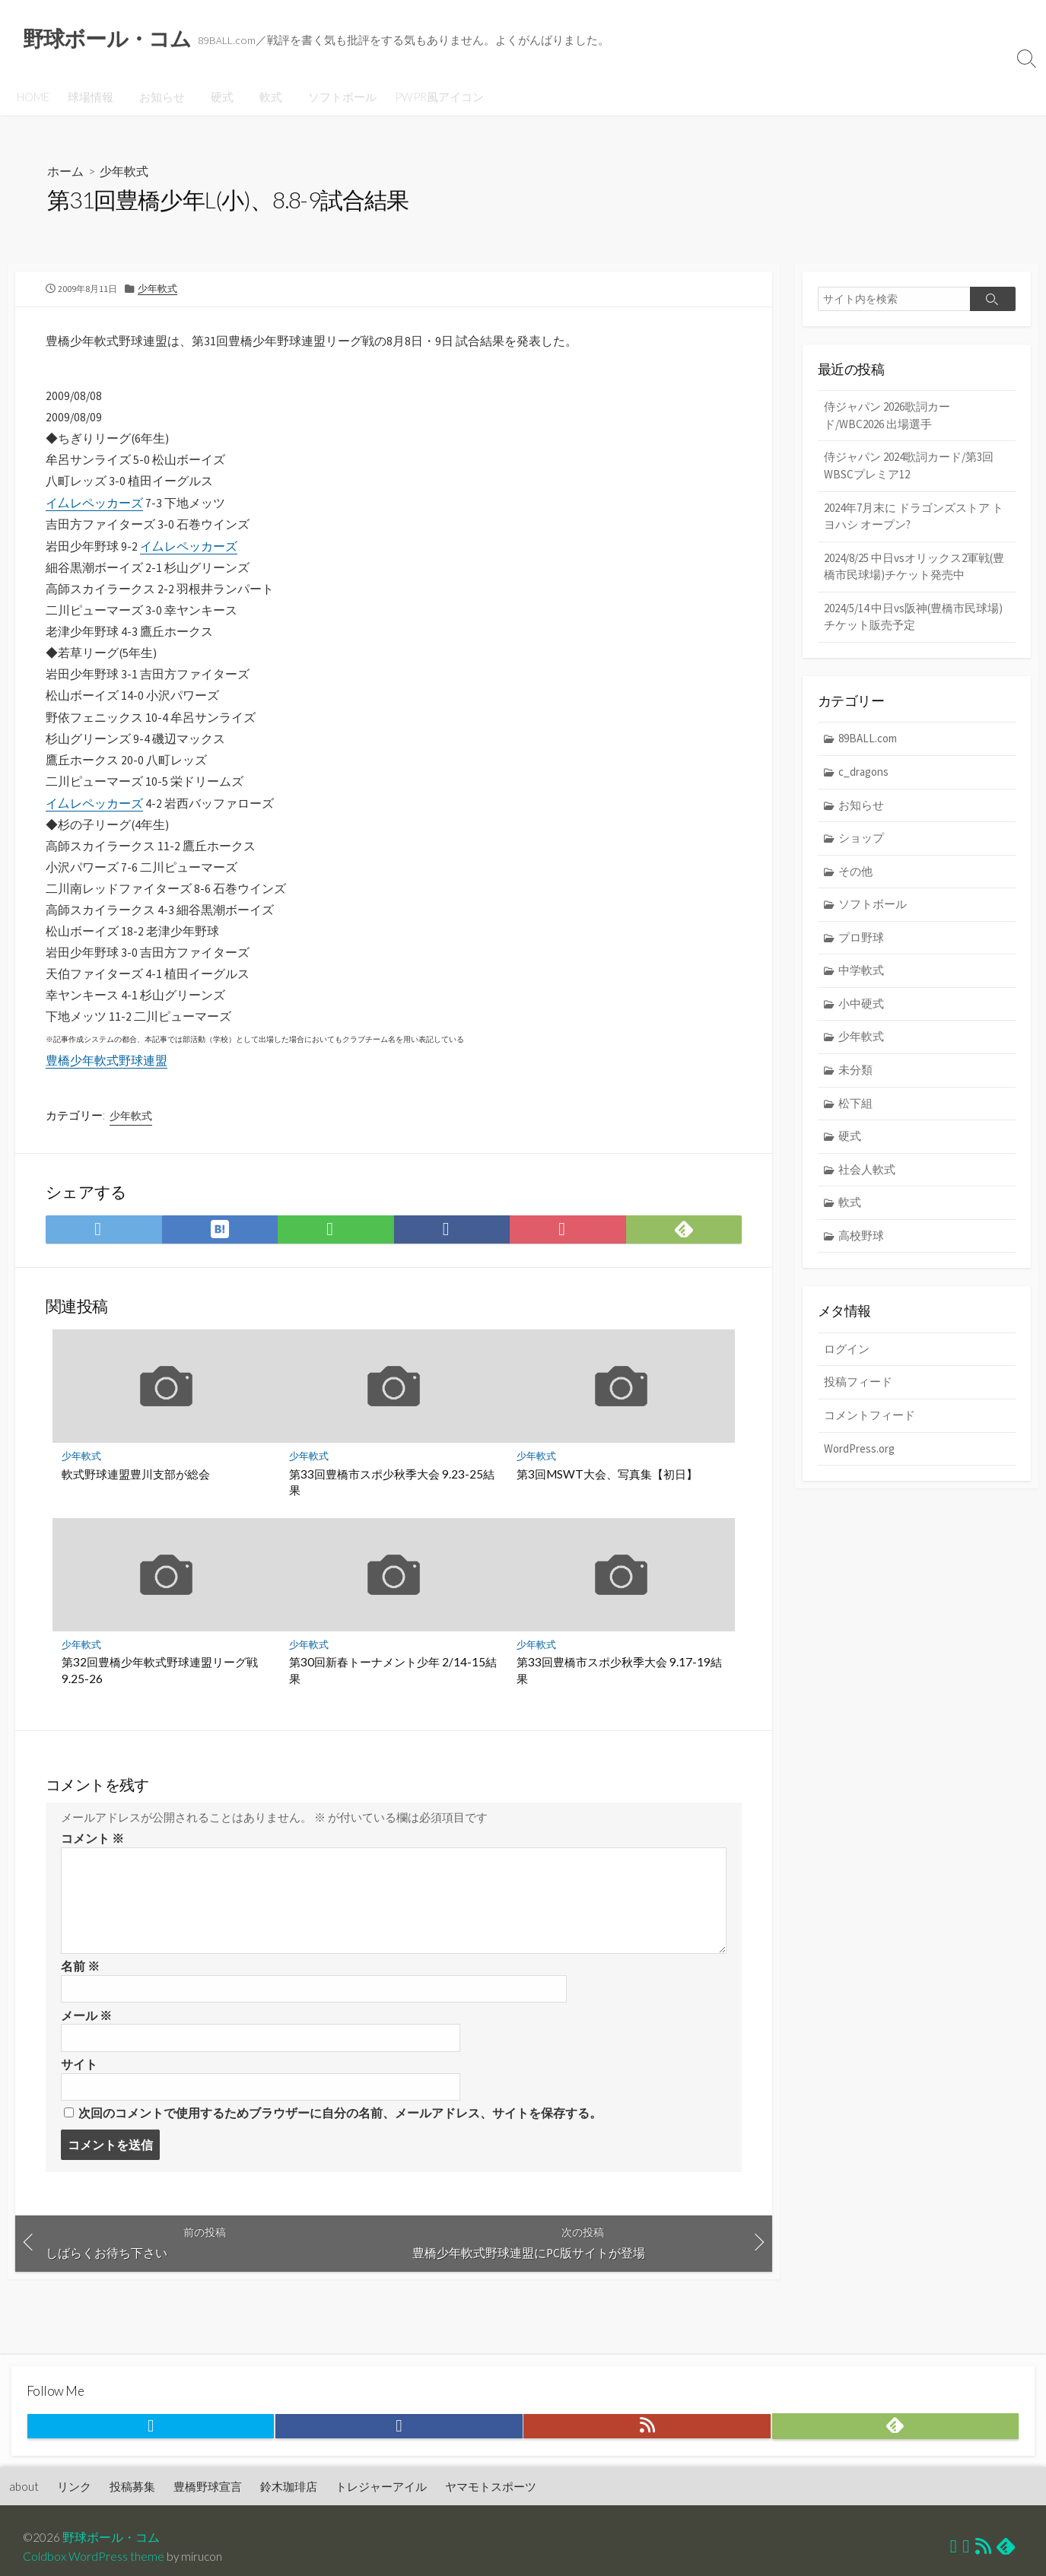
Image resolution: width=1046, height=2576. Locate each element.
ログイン (847, 1352)
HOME (33, 96)
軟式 (264, 96)
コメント (92, 1864)
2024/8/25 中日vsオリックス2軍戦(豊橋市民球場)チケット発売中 (914, 568)
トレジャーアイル (382, 2488)
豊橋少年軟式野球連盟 (106, 1077)
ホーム (65, 171)
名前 (80, 1993)
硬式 (217, 96)
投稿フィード (858, 1384)
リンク (75, 2488)
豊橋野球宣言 (208, 2488)
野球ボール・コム (112, 2539)
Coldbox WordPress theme (93, 2558)
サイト (79, 2093)
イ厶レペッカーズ (94, 508)
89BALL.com (867, 740)
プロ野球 (861, 939)
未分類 (855, 1072)
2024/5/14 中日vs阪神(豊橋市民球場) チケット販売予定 (913, 618)
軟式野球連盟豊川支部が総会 (136, 1497)
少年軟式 (124, 171)
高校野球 (861, 1238)
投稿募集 (133, 2488)
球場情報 (90, 96)
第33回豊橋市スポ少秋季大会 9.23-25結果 (391, 1505)
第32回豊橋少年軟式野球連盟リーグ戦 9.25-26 (160, 1694)
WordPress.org (859, 1451)
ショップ (861, 840)
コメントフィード (869, 1418)
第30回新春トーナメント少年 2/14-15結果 (393, 1694)
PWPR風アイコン (430, 96)
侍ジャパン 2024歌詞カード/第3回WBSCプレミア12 (909, 467)
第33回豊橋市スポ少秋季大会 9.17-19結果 (619, 1694)
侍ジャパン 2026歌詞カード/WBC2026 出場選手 (887, 417)
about (24, 2488)
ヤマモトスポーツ (491, 2488)
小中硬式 (861, 1006)
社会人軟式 (866, 1171)
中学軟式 (861, 972)
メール (86, 2042)
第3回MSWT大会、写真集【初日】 (607, 1497)
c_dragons (863, 774)
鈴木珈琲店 (289, 2488)
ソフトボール (333, 96)
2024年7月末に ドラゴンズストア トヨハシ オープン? (913, 517)
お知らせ (160, 96)
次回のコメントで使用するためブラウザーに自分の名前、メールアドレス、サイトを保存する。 (340, 2142)
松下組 (855, 1104)
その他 (855, 873)
